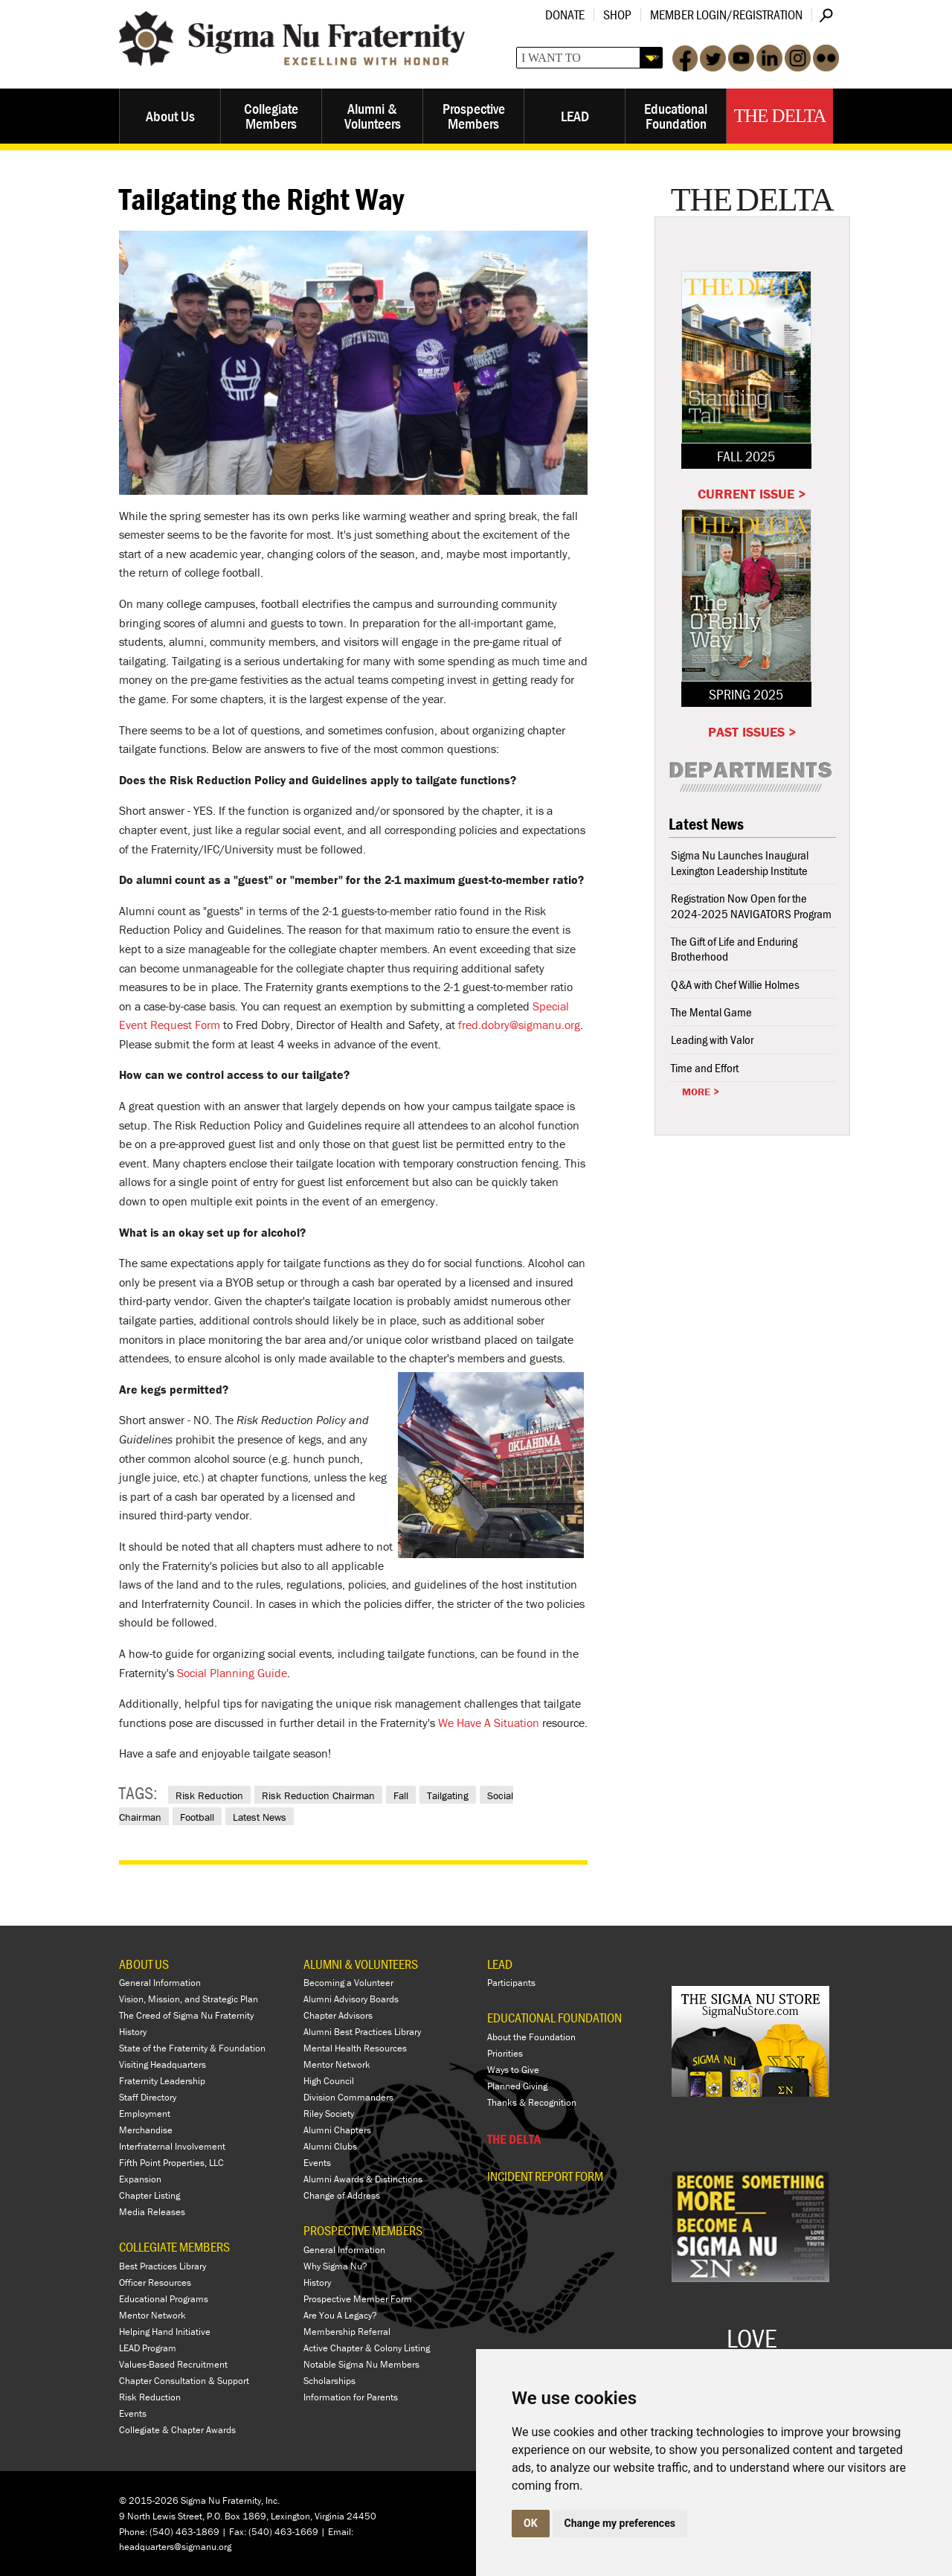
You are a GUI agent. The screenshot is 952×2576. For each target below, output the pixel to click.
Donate (565, 14)
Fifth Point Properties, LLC (171, 2162)
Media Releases (152, 2211)
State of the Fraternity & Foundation (192, 2048)
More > (700, 1091)
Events (133, 2413)
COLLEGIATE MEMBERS (174, 2246)
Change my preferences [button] (620, 2523)
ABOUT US (144, 1964)
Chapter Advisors (338, 2015)
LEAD (575, 115)
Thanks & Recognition (531, 2102)
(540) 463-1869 (184, 2531)
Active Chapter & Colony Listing (366, 2348)
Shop (617, 14)
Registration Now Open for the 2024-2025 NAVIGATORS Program (751, 905)
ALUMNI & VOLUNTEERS (360, 1964)
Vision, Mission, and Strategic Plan (188, 1999)
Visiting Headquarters (162, 2064)
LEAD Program (147, 2348)
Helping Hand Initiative (164, 2331)
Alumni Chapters (337, 2130)
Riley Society (328, 2113)
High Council (328, 2080)
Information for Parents (350, 2397)
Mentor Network (152, 2315)
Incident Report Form (545, 2176)
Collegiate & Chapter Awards (177, 2429)
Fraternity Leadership (162, 2080)
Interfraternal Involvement (172, 2146)
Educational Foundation (675, 115)
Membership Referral (346, 2331)
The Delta (780, 116)
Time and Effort (705, 1068)
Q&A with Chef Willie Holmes (735, 984)
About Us (170, 115)
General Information (160, 1982)
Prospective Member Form (357, 2299)
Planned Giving (517, 2086)
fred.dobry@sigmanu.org (519, 1024)
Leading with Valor (712, 1039)
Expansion (140, 2179)
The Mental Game (711, 1012)
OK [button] (531, 2523)
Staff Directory (147, 2097)
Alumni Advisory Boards (351, 1999)
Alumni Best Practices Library (362, 2031)
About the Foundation (531, 2037)
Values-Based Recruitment (173, 2364)
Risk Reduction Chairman (318, 1795)
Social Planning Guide (232, 1672)
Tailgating (448, 1795)
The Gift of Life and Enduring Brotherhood (734, 948)
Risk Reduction (209, 1795)
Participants (511, 1982)
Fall (400, 1795)
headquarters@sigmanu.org (175, 2546)
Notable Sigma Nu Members (361, 2364)
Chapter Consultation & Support (184, 2380)
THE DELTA (514, 2138)
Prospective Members (474, 115)
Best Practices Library (162, 2266)
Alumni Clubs (330, 2146)
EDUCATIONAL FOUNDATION (554, 2017)
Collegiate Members (271, 115)
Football (197, 1817)
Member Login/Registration (726, 14)
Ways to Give (513, 2069)
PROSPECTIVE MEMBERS (362, 2230)
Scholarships (329, 2380)
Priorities (505, 2053)
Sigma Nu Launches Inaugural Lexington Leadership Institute (739, 862)
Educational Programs (163, 2299)
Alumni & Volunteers (372, 115)
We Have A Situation (488, 1722)
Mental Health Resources (355, 2048)
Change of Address (341, 2195)
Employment (144, 2113)
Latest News (259, 1817)
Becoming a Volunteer (348, 1982)
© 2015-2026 (148, 2500)
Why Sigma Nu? (335, 2266)
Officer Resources (155, 2282)
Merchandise (146, 2130)
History (133, 2031)
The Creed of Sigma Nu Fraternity (186, 2015)
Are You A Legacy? (340, 2315)
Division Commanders (348, 2097)
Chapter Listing (149, 2195)
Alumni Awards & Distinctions (362, 2179)
